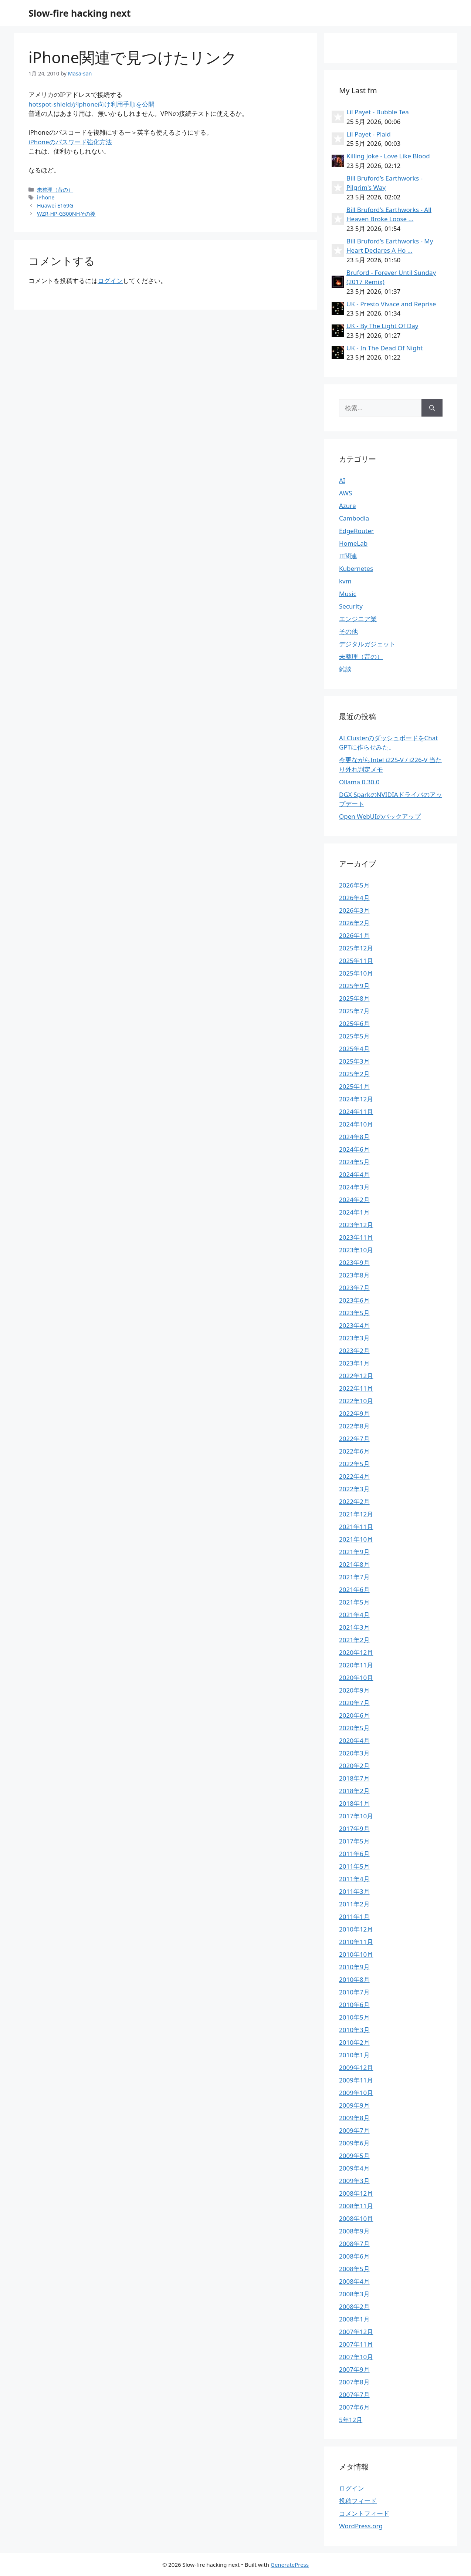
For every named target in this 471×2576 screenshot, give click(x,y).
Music (347, 593)
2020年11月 (356, 1665)
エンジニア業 (358, 618)
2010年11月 (356, 1941)
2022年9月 (354, 1413)
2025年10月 (356, 973)
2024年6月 (354, 1149)
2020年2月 (354, 1765)
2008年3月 (354, 2294)
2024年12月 (356, 1099)
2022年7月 (354, 1438)
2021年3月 (354, 1627)
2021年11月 (356, 1526)
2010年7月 (354, 1992)
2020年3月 (354, 1753)
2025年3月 (354, 1061)
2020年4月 (354, 1740)
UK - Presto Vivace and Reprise (391, 304)
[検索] (432, 408)
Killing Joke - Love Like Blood (388, 156)
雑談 (345, 669)
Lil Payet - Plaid (368, 134)
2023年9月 (354, 1262)
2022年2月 (354, 1501)
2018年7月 (354, 1778)
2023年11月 (356, 1237)
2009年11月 (356, 2080)
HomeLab (353, 543)
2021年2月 (354, 1640)
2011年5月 (354, 1866)
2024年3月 (354, 1187)
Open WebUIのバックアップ (380, 816)
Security (351, 606)
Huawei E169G (55, 205)
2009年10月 (356, 2092)
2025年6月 (354, 1023)
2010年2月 (354, 2042)
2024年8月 (354, 1136)
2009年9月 (354, 2105)
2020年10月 (356, 1677)
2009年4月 (354, 2168)
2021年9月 (354, 1552)
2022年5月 (354, 1463)
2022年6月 (354, 1451)
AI (342, 480)
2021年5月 (354, 1602)
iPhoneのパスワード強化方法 (70, 142)
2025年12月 (356, 948)
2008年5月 (354, 2268)
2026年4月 (354, 897)
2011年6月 (354, 1853)
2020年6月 (354, 1715)
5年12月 (350, 2419)
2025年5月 (354, 1036)
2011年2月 (354, 1904)
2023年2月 (354, 1350)
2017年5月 (354, 1841)
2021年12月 (356, 1514)
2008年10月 (356, 2218)
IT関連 (348, 556)
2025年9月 (354, 985)
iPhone (45, 197)
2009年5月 (354, 2155)
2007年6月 (354, 2407)
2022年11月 (356, 1388)
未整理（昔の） (55, 189)
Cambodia (354, 518)
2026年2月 (354, 923)
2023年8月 (354, 1275)
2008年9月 (354, 2231)
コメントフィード (364, 2513)
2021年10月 (356, 1539)
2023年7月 (354, 1287)
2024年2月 (354, 1199)
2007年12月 (356, 2331)
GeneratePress (290, 2564)
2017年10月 (356, 1816)
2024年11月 (356, 1111)
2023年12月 (356, 1224)
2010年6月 (354, 2004)
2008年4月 (354, 2281)
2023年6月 (354, 1300)
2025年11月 (356, 960)
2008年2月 (354, 2306)
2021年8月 (354, 1564)
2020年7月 (354, 1702)
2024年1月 (354, 1212)
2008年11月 (356, 2206)
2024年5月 (354, 1162)
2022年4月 (354, 1476)
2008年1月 (354, 2319)
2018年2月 (354, 1791)
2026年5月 (354, 885)
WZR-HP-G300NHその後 (66, 213)
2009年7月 (354, 2130)
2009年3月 (354, 2180)
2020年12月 (356, 1652)
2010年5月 (354, 2017)
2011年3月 (354, 1891)
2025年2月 (354, 1074)
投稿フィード (358, 2500)
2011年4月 (354, 1879)
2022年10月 (356, 1401)
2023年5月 (354, 1313)
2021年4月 (354, 1614)
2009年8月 (354, 2118)
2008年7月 (354, 2243)
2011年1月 (354, 1916)
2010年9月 (354, 1967)
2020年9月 (354, 1690)
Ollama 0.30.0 (359, 782)
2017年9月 (354, 1828)
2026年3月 (354, 910)
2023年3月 (354, 1338)
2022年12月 (356, 1375)
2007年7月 (354, 2394)
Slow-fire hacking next (79, 13)
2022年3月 (354, 1489)
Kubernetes (356, 568)
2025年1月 (354, 1086)
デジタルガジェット (367, 644)
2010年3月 (354, 2030)
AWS (345, 493)
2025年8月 (354, 998)
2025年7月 (354, 1011)
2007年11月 (356, 2344)
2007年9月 (354, 2369)
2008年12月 (356, 2193)
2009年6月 (354, 2143)
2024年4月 (354, 1174)
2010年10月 (356, 1954)
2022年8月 (354, 1426)
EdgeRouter (356, 530)
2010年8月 (354, 1979)
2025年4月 (354, 1048)
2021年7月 (354, 1577)
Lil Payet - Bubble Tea (377, 112)
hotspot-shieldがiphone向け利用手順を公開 (91, 104)
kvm (345, 581)
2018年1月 (354, 1803)
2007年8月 (354, 2382)
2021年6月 (354, 1589)
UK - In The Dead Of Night (384, 348)
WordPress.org (361, 2526)
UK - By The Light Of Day (382, 325)
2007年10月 (356, 2357)
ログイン (110, 280)
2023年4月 (354, 1325)
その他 (348, 631)
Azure (347, 505)
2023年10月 (356, 1250)
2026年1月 (354, 935)
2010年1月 (354, 2055)
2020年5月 (354, 1728)
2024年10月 (356, 1124)
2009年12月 (356, 2067)
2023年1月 (354, 1363)
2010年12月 (356, 1929)
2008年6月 (354, 2256)
